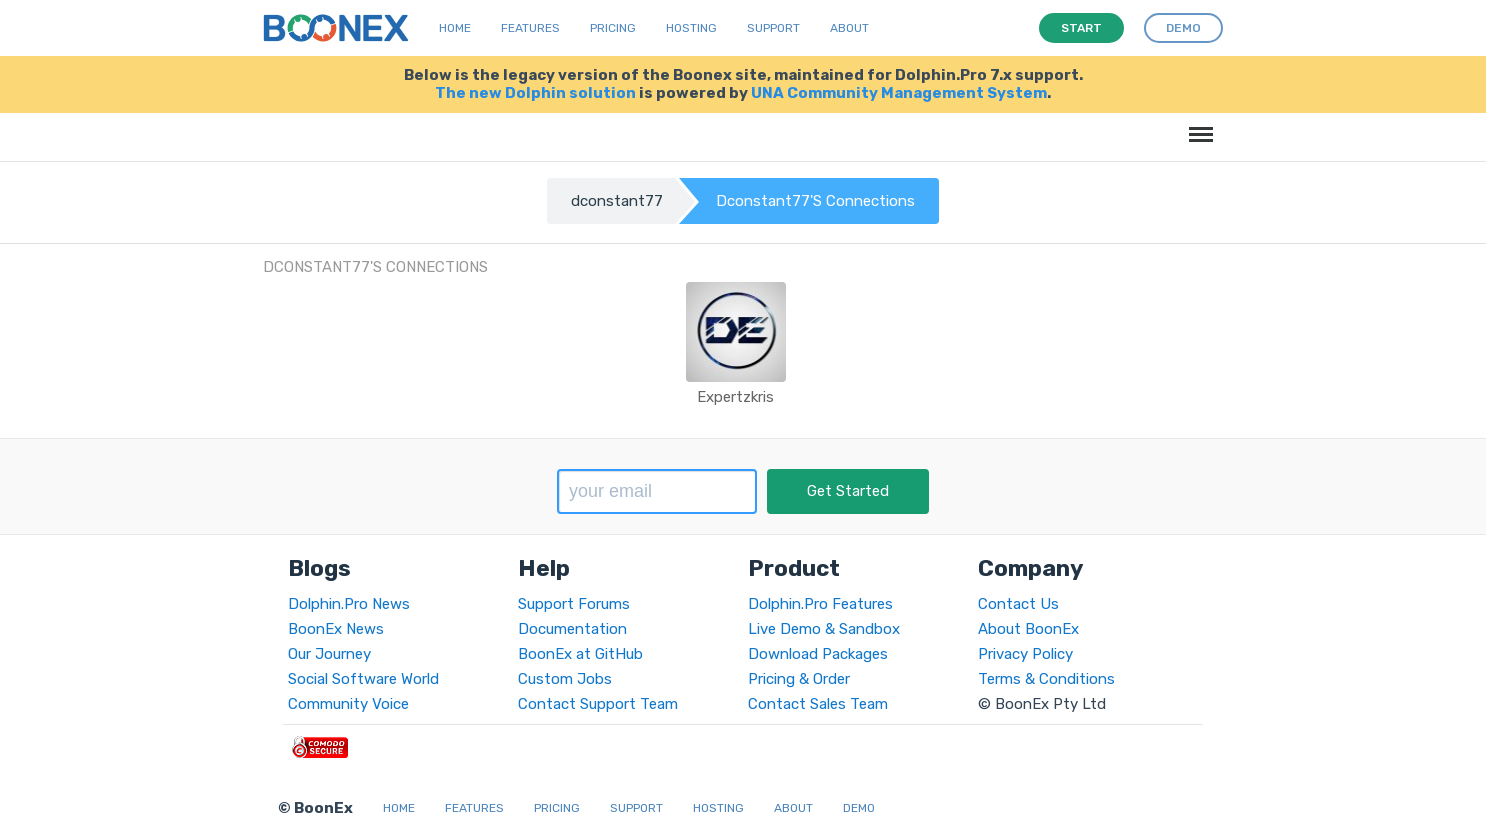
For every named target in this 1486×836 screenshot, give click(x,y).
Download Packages (818, 654)
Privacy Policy (1025, 654)
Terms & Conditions (1046, 679)
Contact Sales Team (818, 704)
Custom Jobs (565, 679)
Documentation (572, 629)
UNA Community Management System (899, 93)
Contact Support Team (598, 704)
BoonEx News (336, 629)
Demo (859, 808)
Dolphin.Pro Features (820, 604)
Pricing (613, 28)
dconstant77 (617, 201)
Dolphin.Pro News (349, 604)
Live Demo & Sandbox (824, 629)
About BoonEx (1028, 629)
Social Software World (363, 679)
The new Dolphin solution (535, 93)
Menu (1197, 124)
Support (773, 28)
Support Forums (574, 604)
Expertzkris (735, 397)
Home (455, 28)
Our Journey (329, 654)
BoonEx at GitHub (580, 654)
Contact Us (1018, 604)
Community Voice (348, 704)
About (849, 28)
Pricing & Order (799, 679)
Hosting (691, 28)
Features (530, 28)
